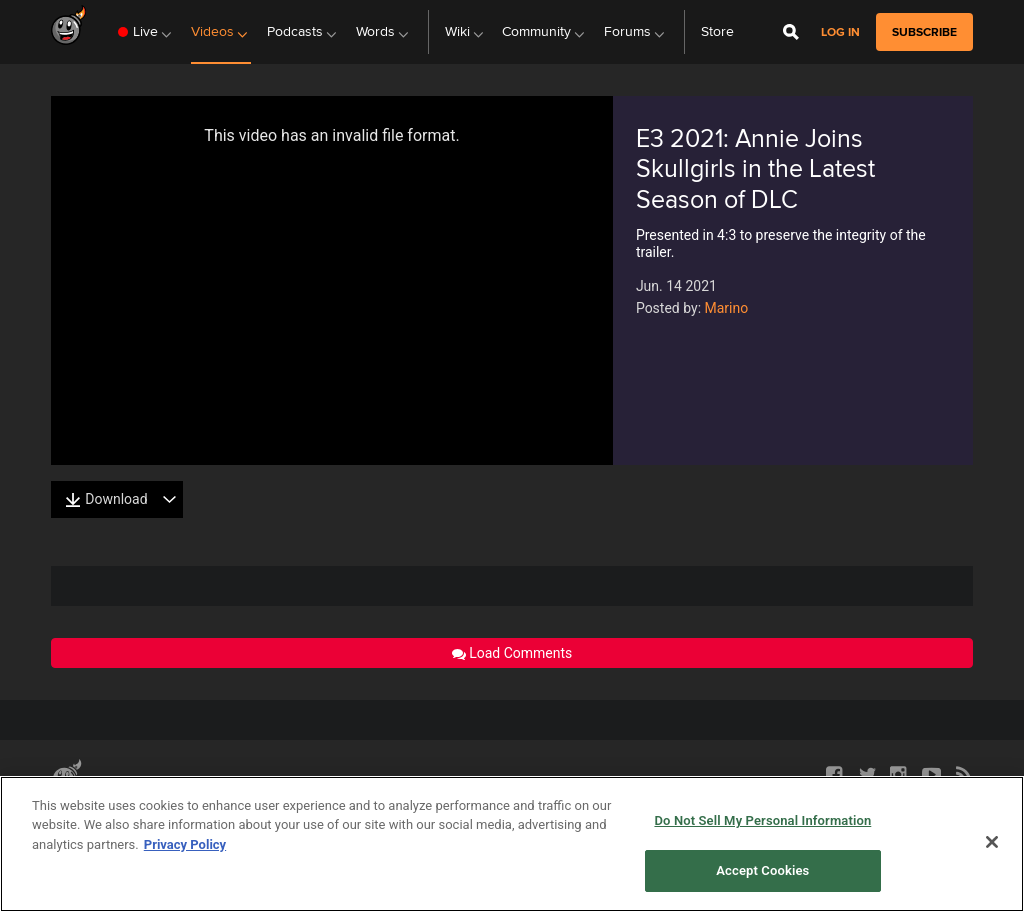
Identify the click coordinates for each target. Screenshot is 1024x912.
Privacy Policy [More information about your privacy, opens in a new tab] (185, 844)
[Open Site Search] (791, 32)
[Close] (992, 842)
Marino (727, 308)
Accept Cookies (762, 870)
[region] (512, 844)
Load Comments (512, 653)
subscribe (924, 32)
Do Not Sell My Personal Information (762, 820)
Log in (840, 32)
